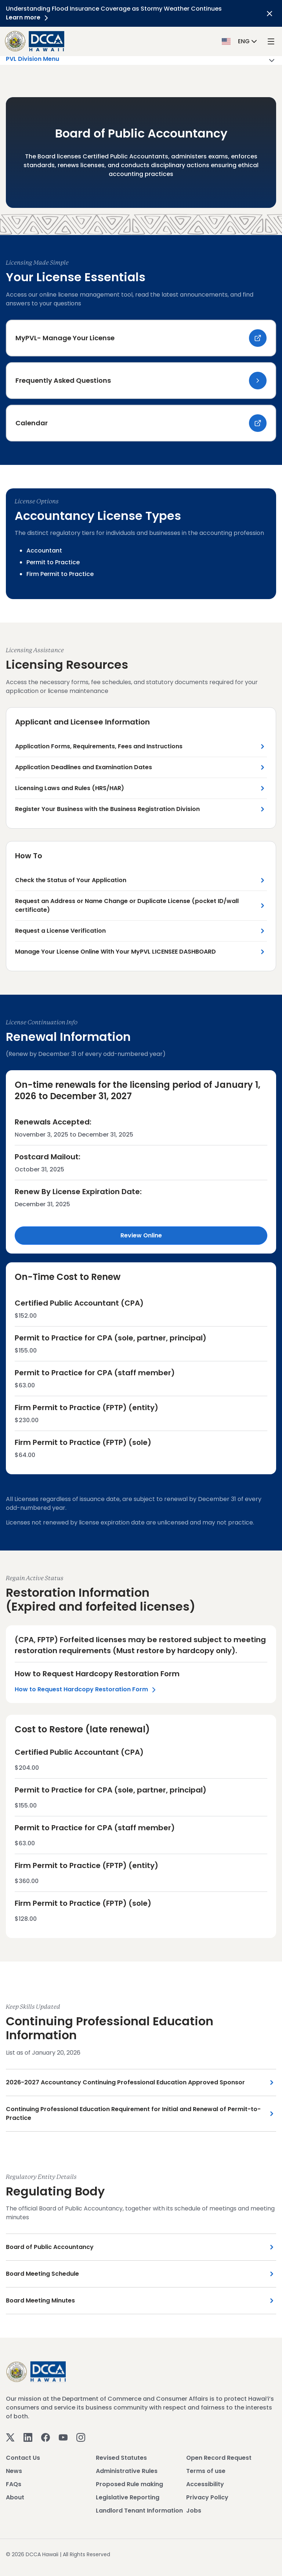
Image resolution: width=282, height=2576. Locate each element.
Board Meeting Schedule (42, 2273)
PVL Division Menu (141, 60)
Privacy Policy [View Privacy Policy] (207, 2497)
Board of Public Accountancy (50, 2247)
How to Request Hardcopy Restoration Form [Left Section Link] (86, 1689)
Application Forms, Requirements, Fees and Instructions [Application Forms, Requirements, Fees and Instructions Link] (98, 746)
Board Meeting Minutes (40, 2300)
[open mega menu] (271, 41)
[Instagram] (80, 2437)
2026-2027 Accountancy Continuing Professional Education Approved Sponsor (125, 2082)
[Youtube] (63, 2437)
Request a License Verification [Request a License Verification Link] (60, 930)
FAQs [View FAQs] (13, 2484)
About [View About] (15, 2497)
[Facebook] (45, 2437)
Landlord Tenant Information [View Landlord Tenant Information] (139, 2510)
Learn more (28, 17)
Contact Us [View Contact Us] (23, 2458)
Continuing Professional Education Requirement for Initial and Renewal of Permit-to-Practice (133, 2113)
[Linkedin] (28, 2437)
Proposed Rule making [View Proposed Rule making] (129, 2484)
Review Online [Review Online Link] (141, 1235)
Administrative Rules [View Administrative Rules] (127, 2471)
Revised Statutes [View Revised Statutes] (121, 2458)
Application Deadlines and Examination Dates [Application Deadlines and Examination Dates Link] (83, 767)
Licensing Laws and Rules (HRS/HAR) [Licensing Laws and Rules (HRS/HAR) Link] (69, 788)
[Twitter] (10, 2437)
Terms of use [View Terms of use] (205, 2471)
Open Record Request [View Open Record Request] (219, 2458)
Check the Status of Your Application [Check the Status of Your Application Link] (70, 880)
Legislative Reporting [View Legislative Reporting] (127, 2497)
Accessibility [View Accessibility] (205, 2484)
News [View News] (14, 2471)
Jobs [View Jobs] (193, 2510)
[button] (240, 41)
